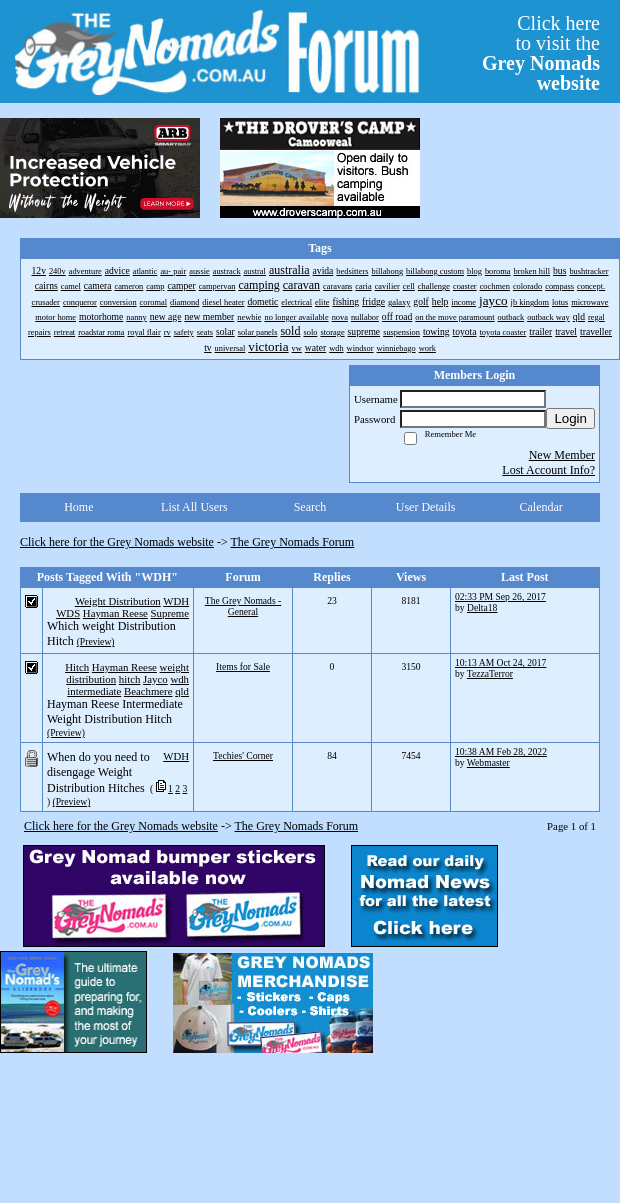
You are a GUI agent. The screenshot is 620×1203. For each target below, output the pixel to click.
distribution (91, 679)
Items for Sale (243, 666)
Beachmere (148, 691)
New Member (562, 455)
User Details (426, 507)
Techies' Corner (243, 755)
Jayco (155, 679)
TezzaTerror (490, 673)
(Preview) (96, 641)
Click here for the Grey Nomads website (117, 542)
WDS (68, 613)
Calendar (541, 507)
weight (174, 667)
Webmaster (488, 762)
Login (570, 418)
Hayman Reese (115, 613)
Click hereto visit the (541, 53)
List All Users (194, 507)
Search (310, 507)
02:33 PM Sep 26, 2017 (500, 596)
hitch (130, 679)
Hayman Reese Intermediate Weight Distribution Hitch (115, 711)
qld (182, 691)
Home (78, 507)
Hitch (77, 667)
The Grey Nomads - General (243, 606)
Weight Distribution (118, 601)
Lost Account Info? (548, 470)
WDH (176, 601)
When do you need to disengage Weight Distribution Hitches (98, 772)
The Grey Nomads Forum (293, 542)
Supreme (170, 613)
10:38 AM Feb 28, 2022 (501, 751)
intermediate (94, 691)
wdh (179, 679)
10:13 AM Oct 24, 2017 (500, 662)
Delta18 (482, 607)
